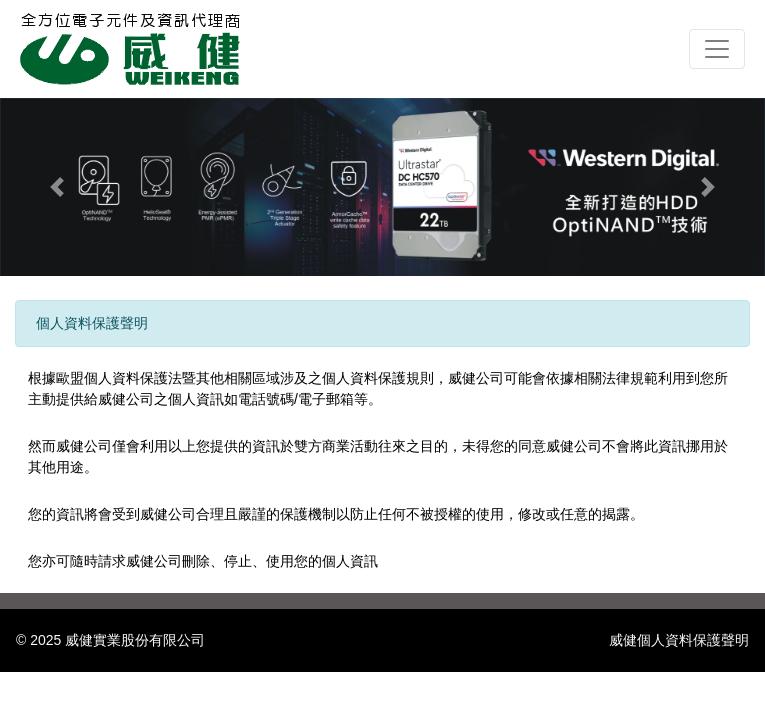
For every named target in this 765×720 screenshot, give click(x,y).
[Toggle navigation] (717, 49)
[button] (57, 187)
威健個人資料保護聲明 (679, 640)
